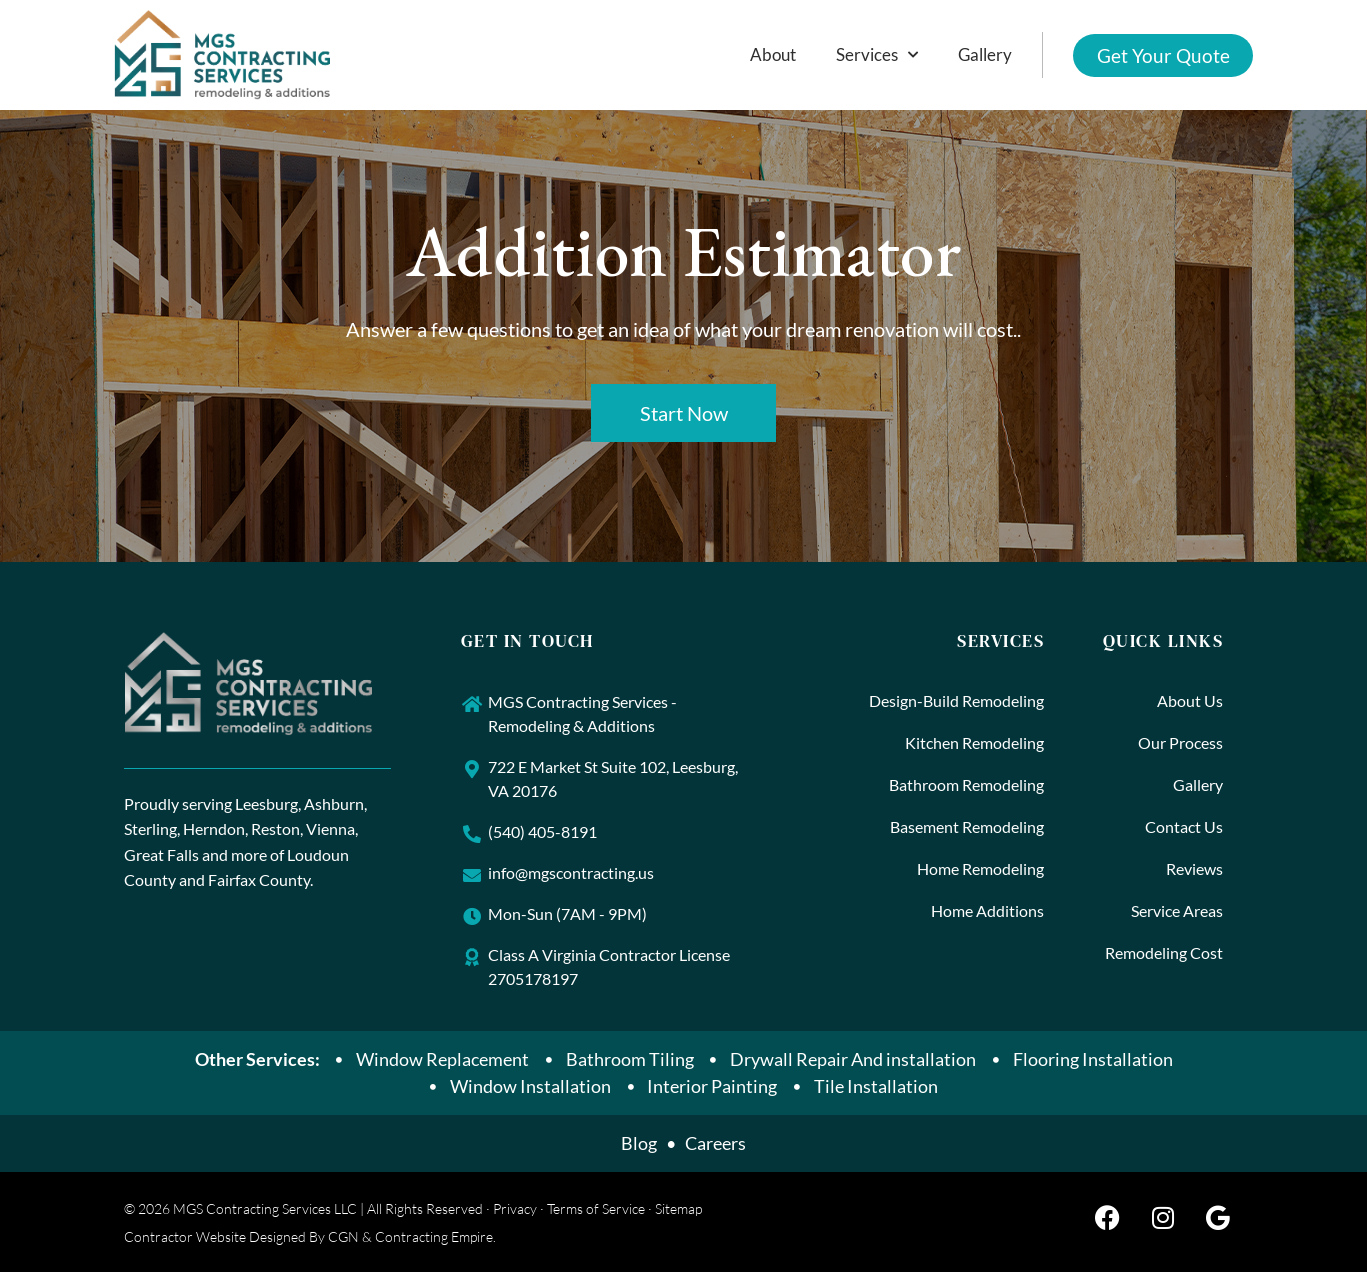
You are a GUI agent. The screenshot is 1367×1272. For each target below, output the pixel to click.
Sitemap (678, 1208)
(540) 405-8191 (542, 831)
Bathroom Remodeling (966, 784)
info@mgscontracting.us (571, 872)
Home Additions (987, 910)
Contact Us (1184, 826)
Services (876, 55)
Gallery (984, 54)
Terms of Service (596, 1208)
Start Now (684, 413)
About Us (1190, 700)
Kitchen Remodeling (974, 742)
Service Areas (1177, 910)
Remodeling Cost (1164, 952)
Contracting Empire (434, 1236)
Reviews (1194, 868)
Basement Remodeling (967, 826)
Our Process (1180, 742)
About (772, 54)
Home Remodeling (980, 868)
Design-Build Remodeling (956, 700)
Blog (639, 1143)
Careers (715, 1143)
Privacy (515, 1208)
